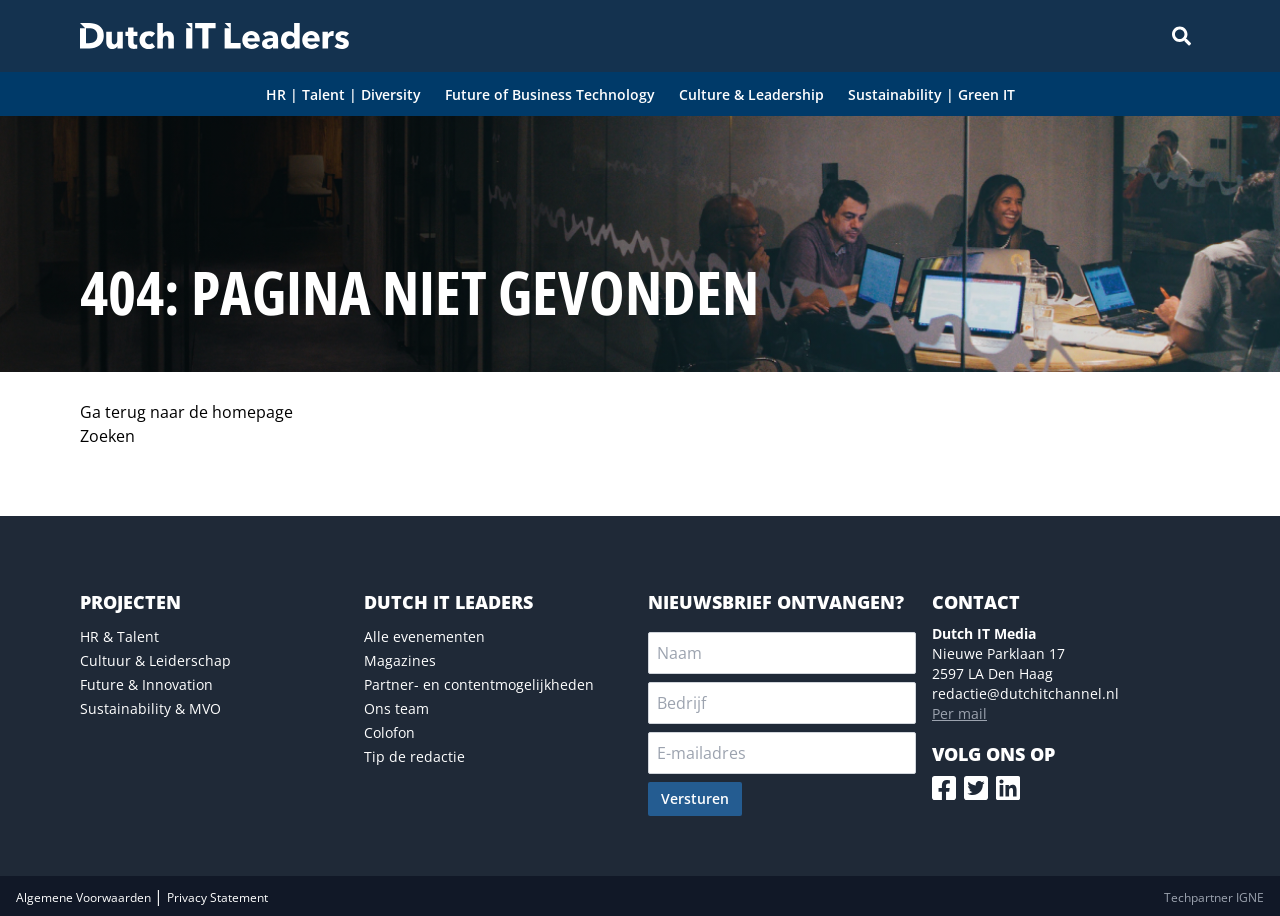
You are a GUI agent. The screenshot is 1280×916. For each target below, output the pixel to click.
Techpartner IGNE (1214, 897)
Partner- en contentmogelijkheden (479, 684)
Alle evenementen (424, 636)
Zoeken (107, 436)
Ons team (396, 708)
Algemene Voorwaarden (85, 897)
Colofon (389, 732)
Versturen (695, 798)
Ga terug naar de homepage (186, 412)
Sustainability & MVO (150, 708)
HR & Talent (119, 636)
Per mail (959, 713)
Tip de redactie (414, 756)
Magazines (400, 660)
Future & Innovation (146, 684)
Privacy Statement (217, 897)
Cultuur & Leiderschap (155, 660)
